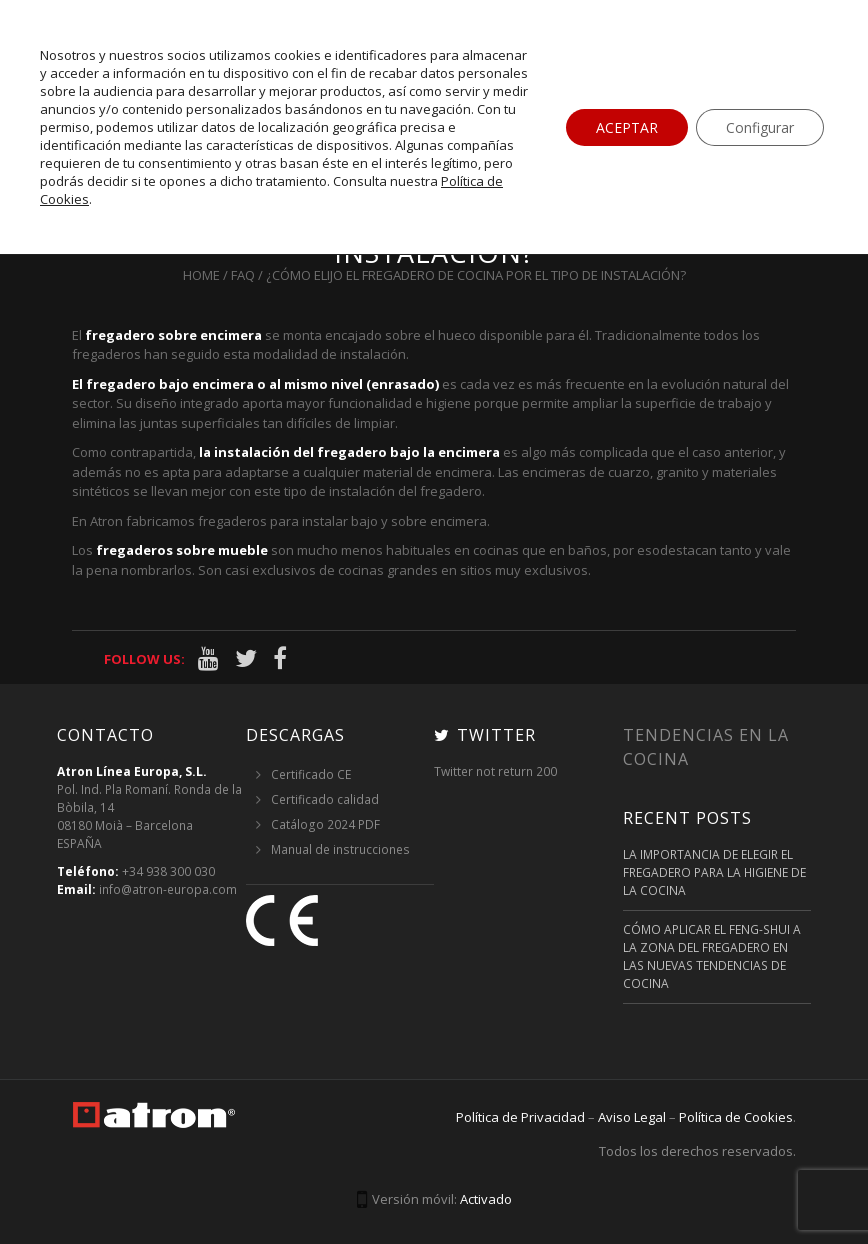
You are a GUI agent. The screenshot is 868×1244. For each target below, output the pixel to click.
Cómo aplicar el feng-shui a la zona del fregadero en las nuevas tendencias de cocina (712, 956)
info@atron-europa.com (168, 889)
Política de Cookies (736, 1117)
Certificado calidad (325, 799)
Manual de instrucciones (340, 849)
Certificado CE (311, 774)
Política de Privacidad (520, 1117)
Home (201, 275)
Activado (486, 1199)
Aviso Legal (632, 1117)
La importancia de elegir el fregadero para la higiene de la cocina (714, 872)
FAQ (243, 275)
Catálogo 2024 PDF (325, 824)
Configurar (760, 127)
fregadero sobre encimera (173, 335)
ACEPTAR (627, 127)
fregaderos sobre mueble (182, 550)
